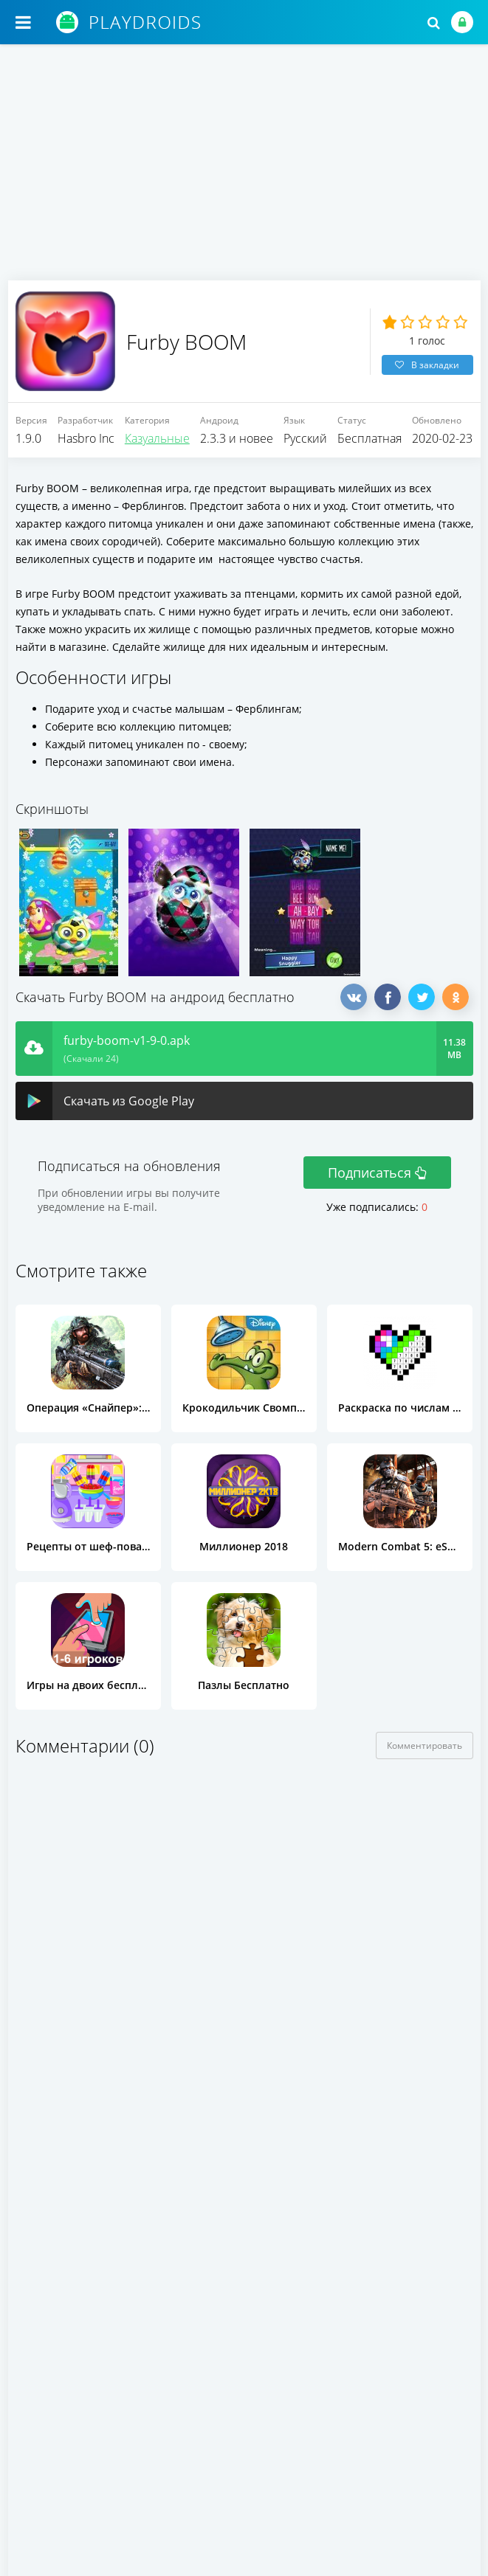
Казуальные (157, 442)
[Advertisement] (244, 169)
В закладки (427, 366)
